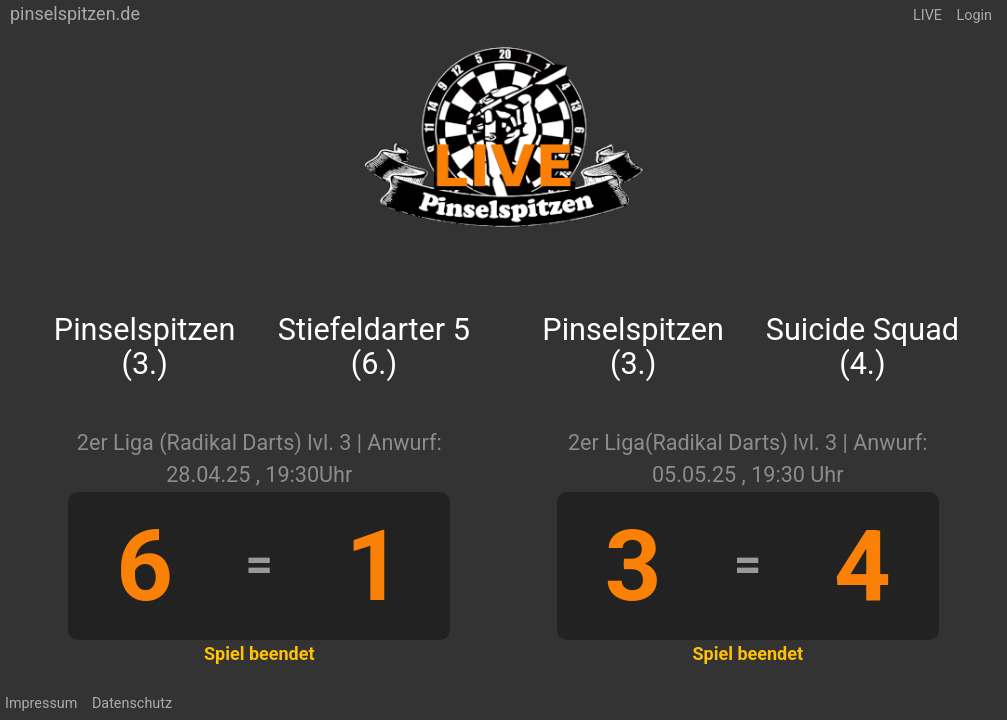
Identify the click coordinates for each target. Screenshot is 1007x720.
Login (975, 15)
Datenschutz (132, 703)
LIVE (927, 15)
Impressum (41, 703)
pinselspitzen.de (75, 13)
